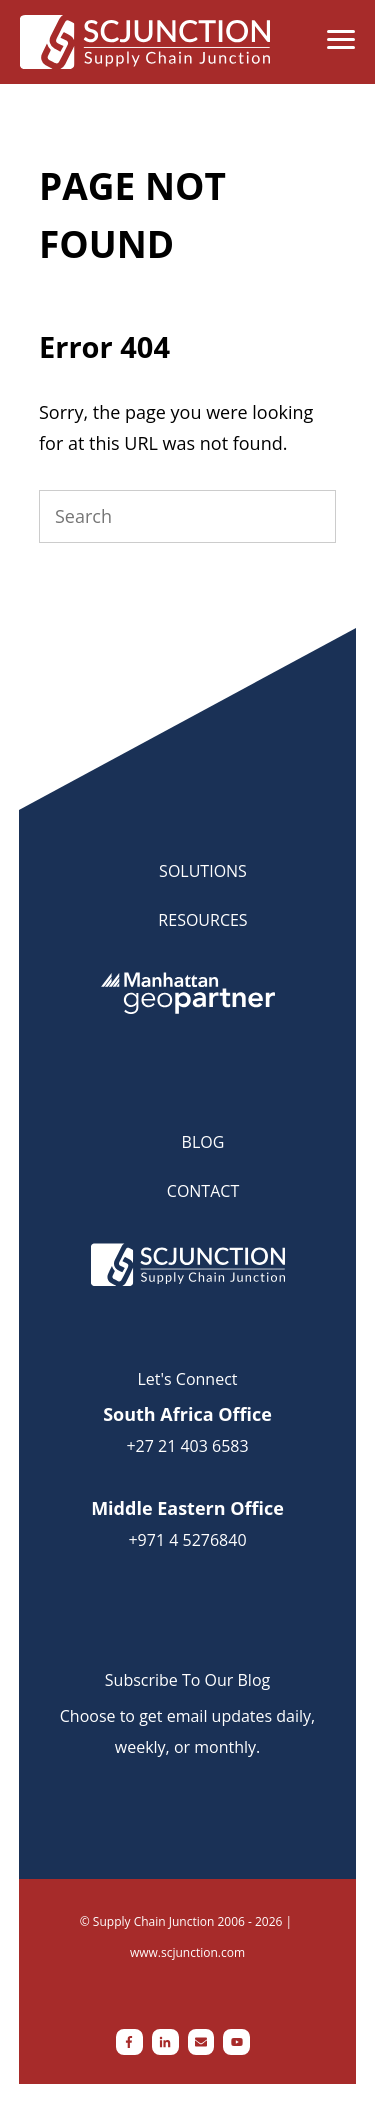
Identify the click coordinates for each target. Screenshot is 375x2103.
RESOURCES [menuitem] (202, 920)
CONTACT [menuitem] (203, 1191)
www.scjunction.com (187, 1952)
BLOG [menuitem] (203, 1142)
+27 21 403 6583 (187, 1446)
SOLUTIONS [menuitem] (203, 871)
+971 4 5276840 (187, 1540)
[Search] (187, 516)
